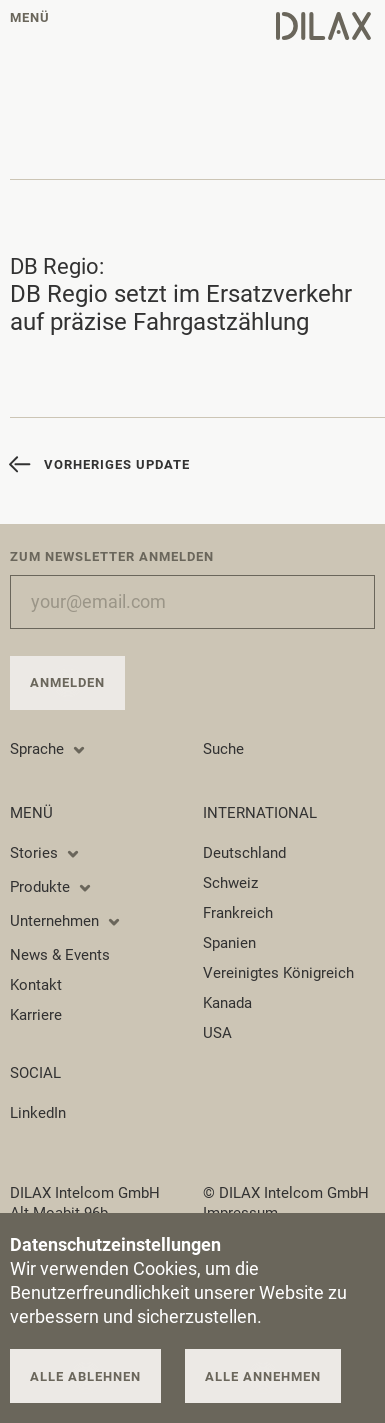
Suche (223, 749)
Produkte (51, 887)
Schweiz (230, 883)
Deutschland (244, 853)
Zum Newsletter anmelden (112, 556)
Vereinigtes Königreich (278, 973)
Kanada (227, 1003)
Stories (45, 853)
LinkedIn (38, 1113)
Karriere (36, 1015)
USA (217, 1033)
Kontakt (36, 985)
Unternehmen (66, 921)
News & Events (60, 955)
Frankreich (238, 913)
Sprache (48, 749)
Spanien (229, 943)
